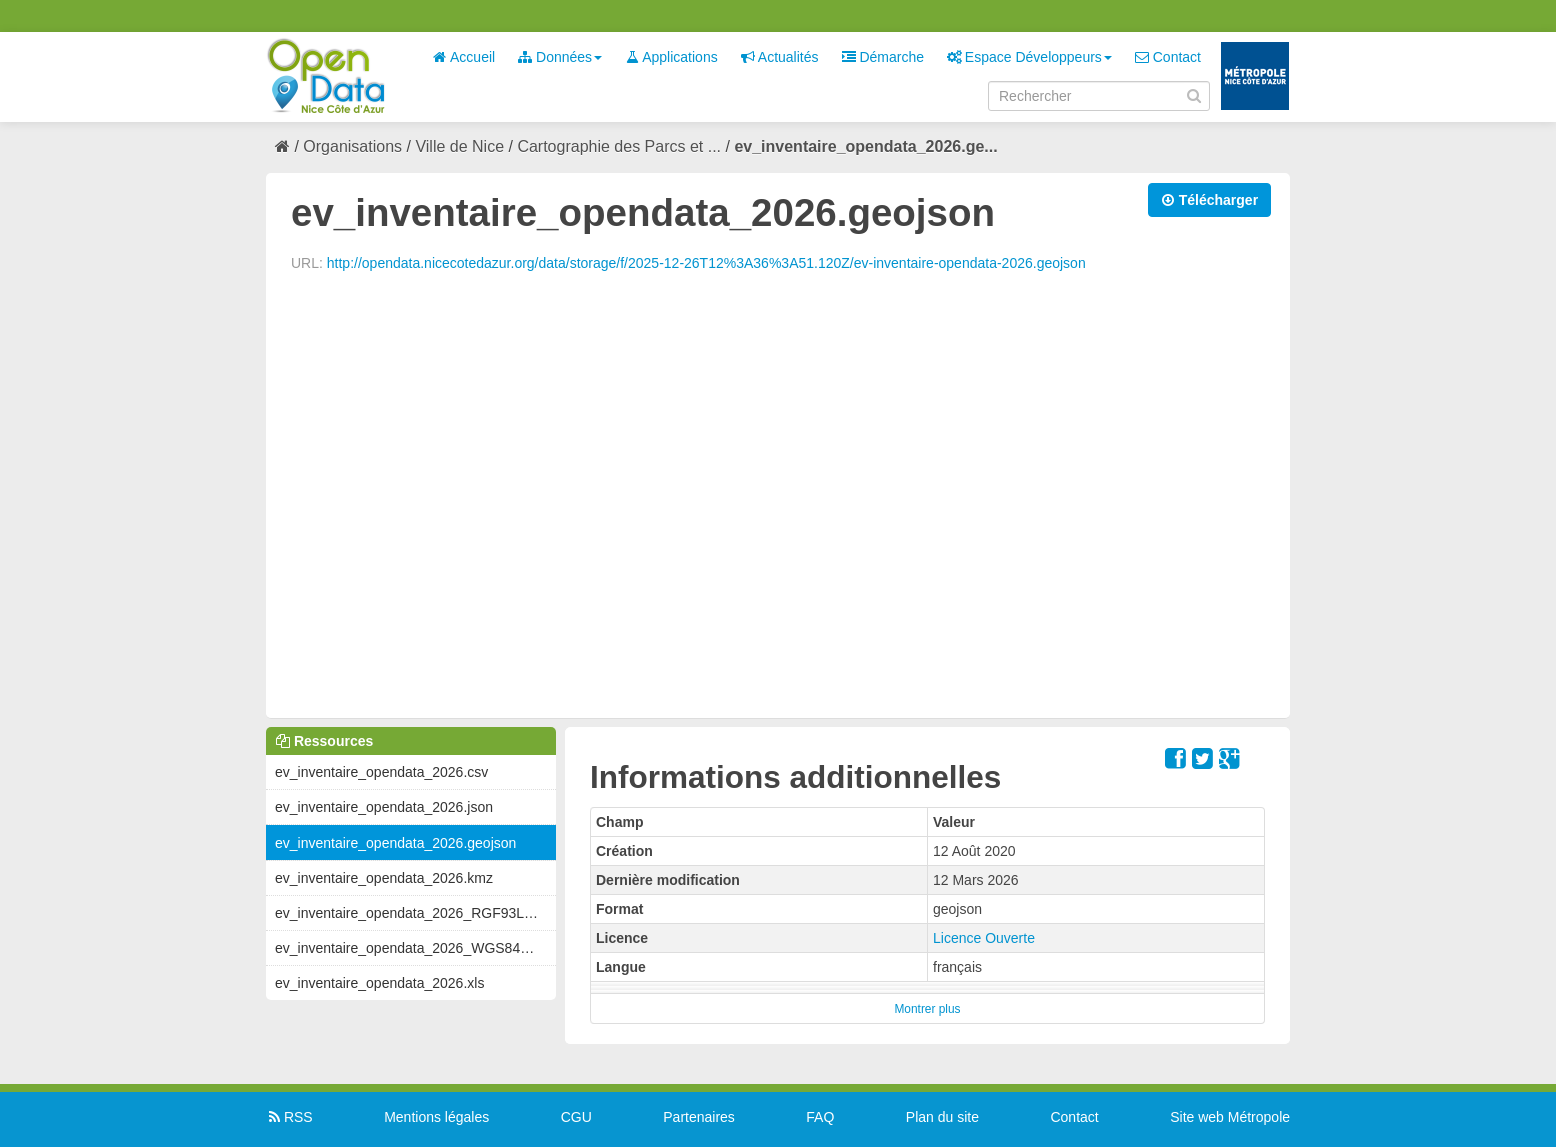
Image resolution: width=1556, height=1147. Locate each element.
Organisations (352, 146)
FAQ (820, 1117)
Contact (1168, 57)
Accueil (464, 57)
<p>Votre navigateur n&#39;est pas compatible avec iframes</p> (778, 493)
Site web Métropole (1230, 1117)
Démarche (883, 57)
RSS (289, 1117)
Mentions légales (436, 1117)
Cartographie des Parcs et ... (619, 146)
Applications (671, 57)
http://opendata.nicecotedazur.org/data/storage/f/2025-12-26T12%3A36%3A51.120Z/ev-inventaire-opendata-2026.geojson (706, 263)
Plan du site (942, 1117)
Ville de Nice (459, 146)
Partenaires (699, 1117)
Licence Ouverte (984, 938)
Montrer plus (927, 1009)
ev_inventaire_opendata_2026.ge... (865, 146)
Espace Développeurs (1029, 57)
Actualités (780, 57)
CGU (576, 1117)
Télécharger (1209, 200)
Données (560, 57)
